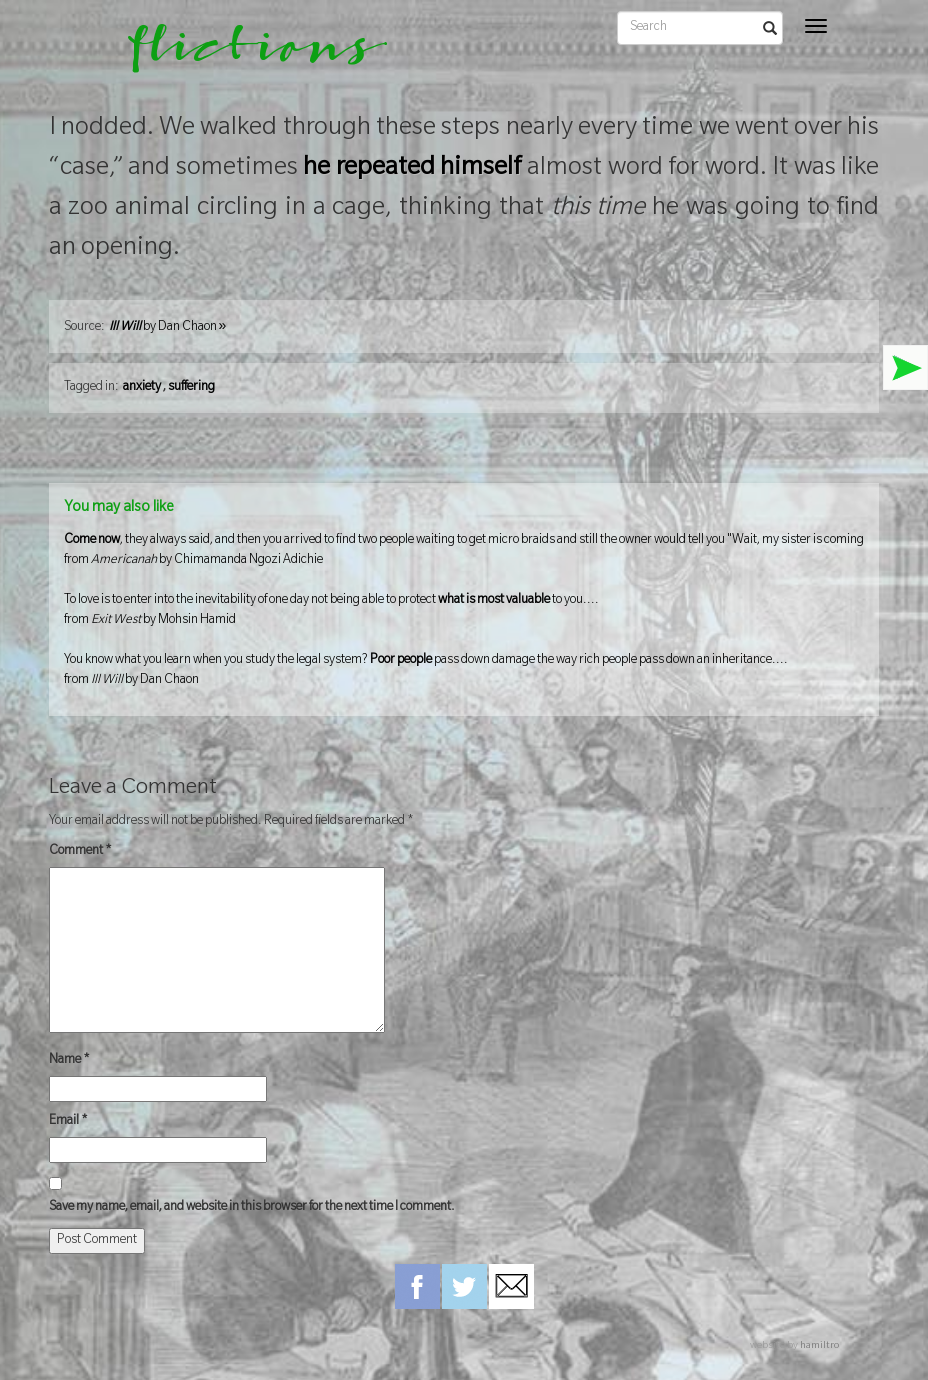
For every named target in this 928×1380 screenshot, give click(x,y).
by (168, 328)
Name (69, 1061)
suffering (191, 388)
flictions (243, 55)
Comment (80, 852)
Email (68, 1122)
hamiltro (819, 1346)
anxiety (142, 388)
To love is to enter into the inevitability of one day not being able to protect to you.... (464, 612)
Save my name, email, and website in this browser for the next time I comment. (252, 1208)
